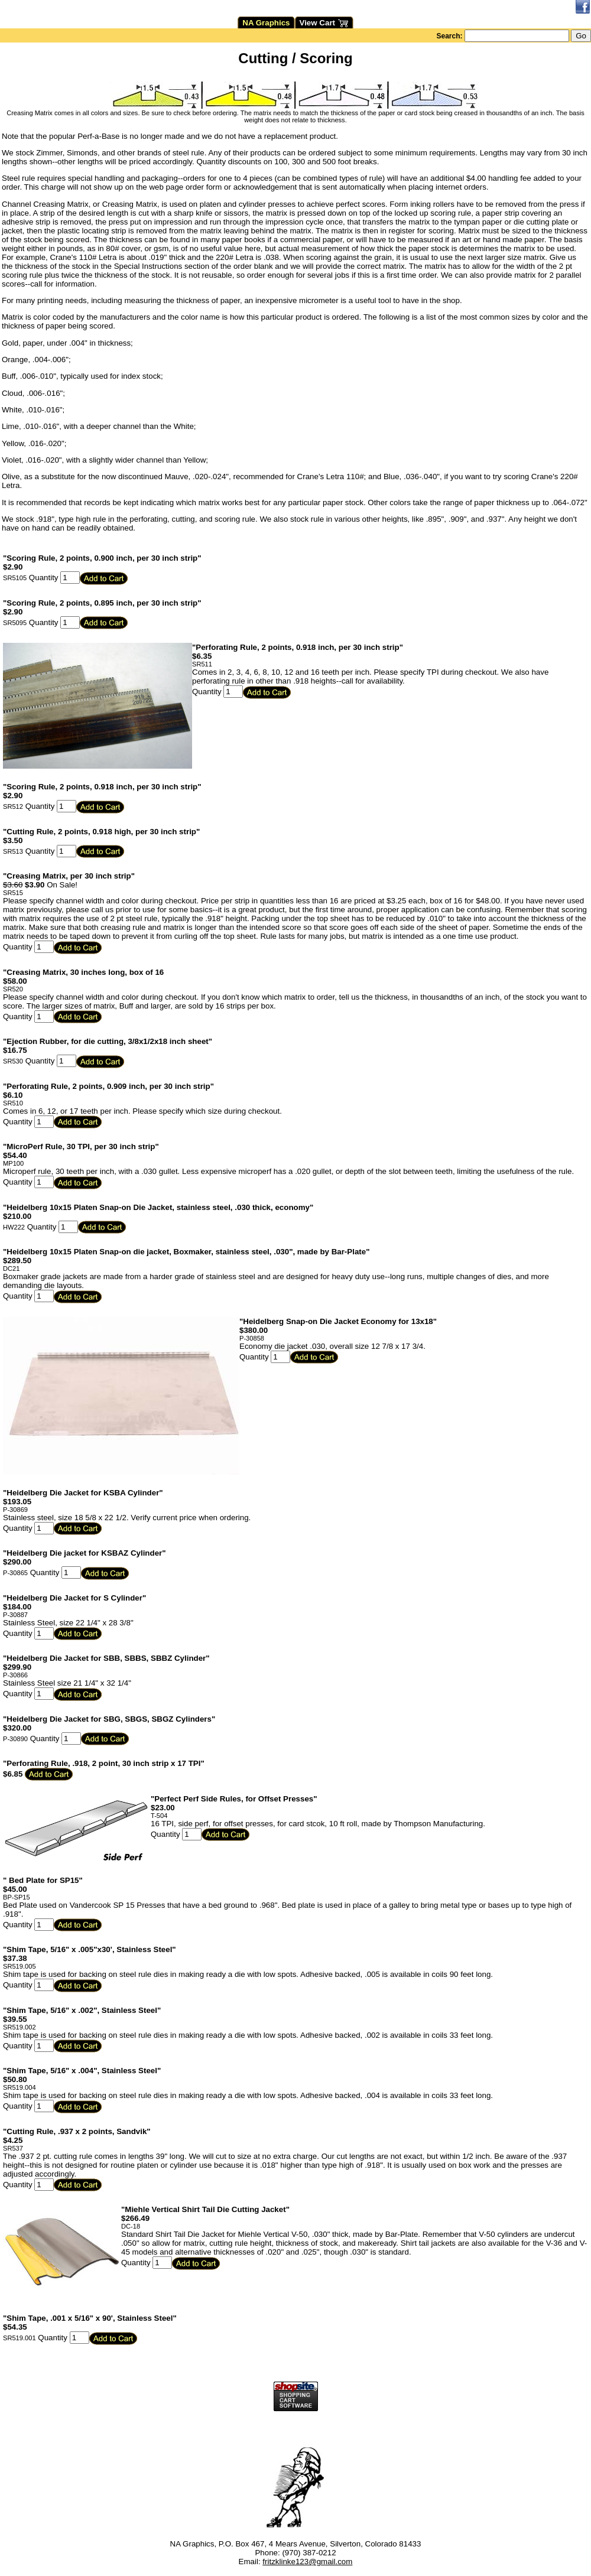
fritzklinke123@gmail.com (307, 2561)
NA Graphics (266, 22)
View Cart (324, 22)
